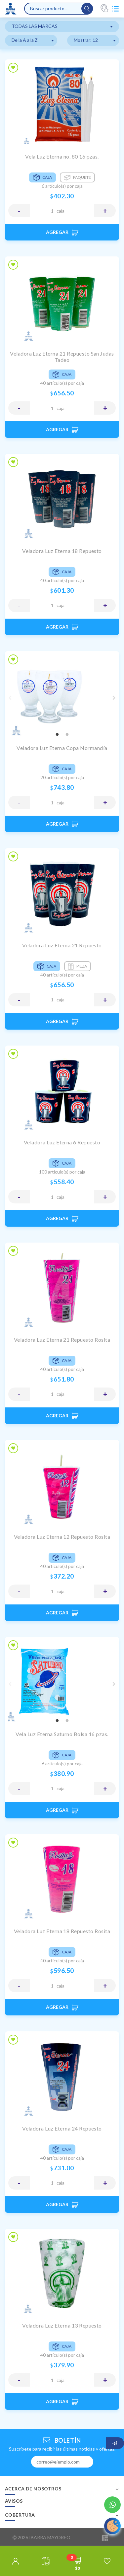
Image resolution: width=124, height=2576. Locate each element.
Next (114, 698)
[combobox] (62, 26)
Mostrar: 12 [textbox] (86, 40)
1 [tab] (57, 734)
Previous (10, 698)
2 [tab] (67, 734)
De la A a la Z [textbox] (25, 40)
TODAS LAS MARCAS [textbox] (35, 26)
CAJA (60, 211)
